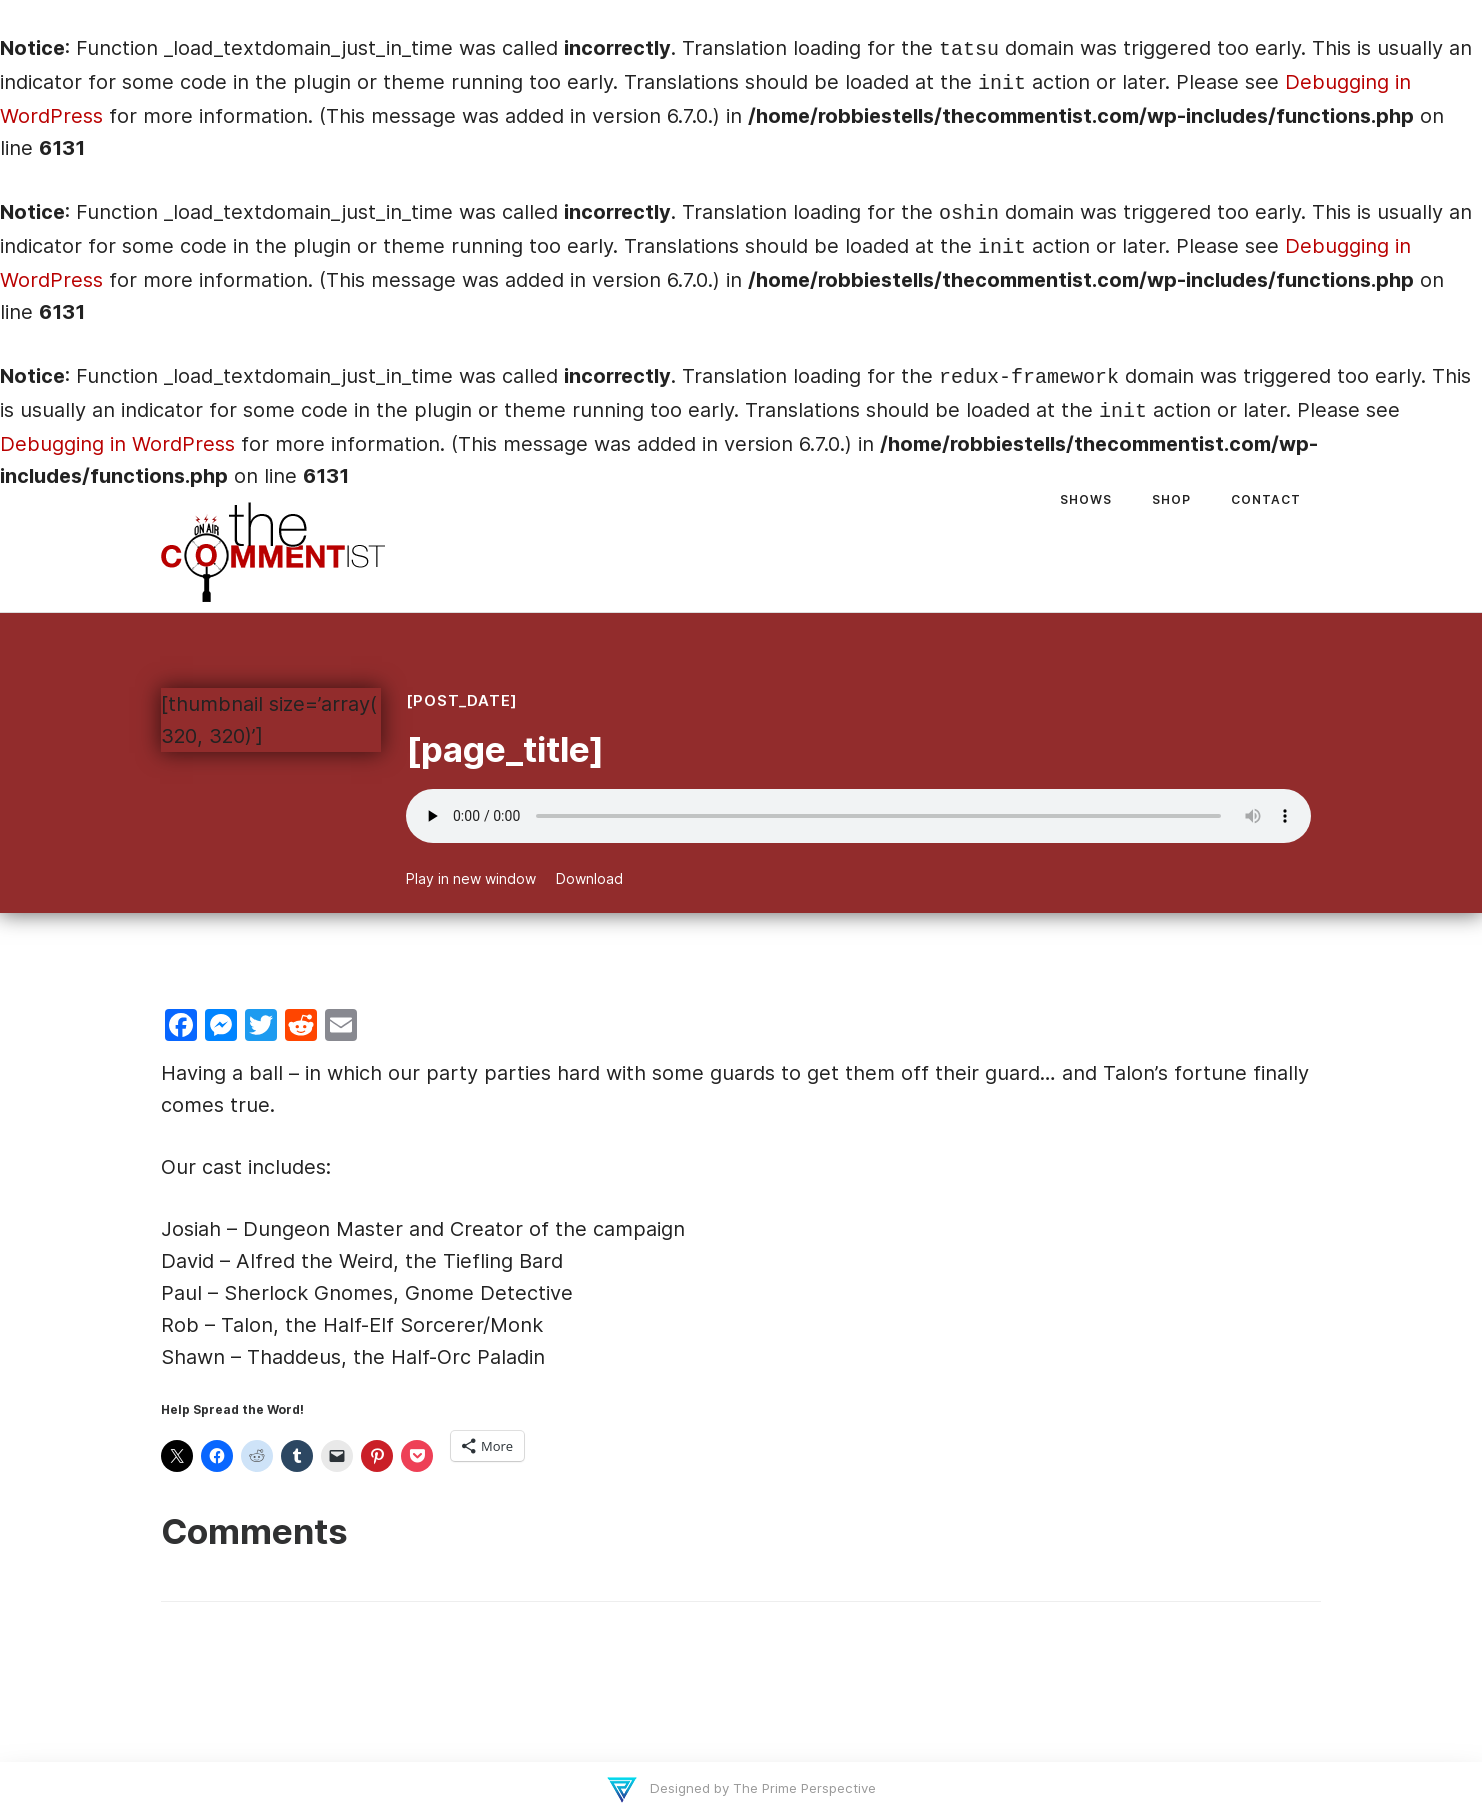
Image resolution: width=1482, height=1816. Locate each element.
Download (589, 878)
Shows (1086, 499)
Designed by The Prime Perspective (761, 1788)
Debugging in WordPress (117, 444)
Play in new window (471, 878)
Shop (1171, 499)
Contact (1266, 499)
